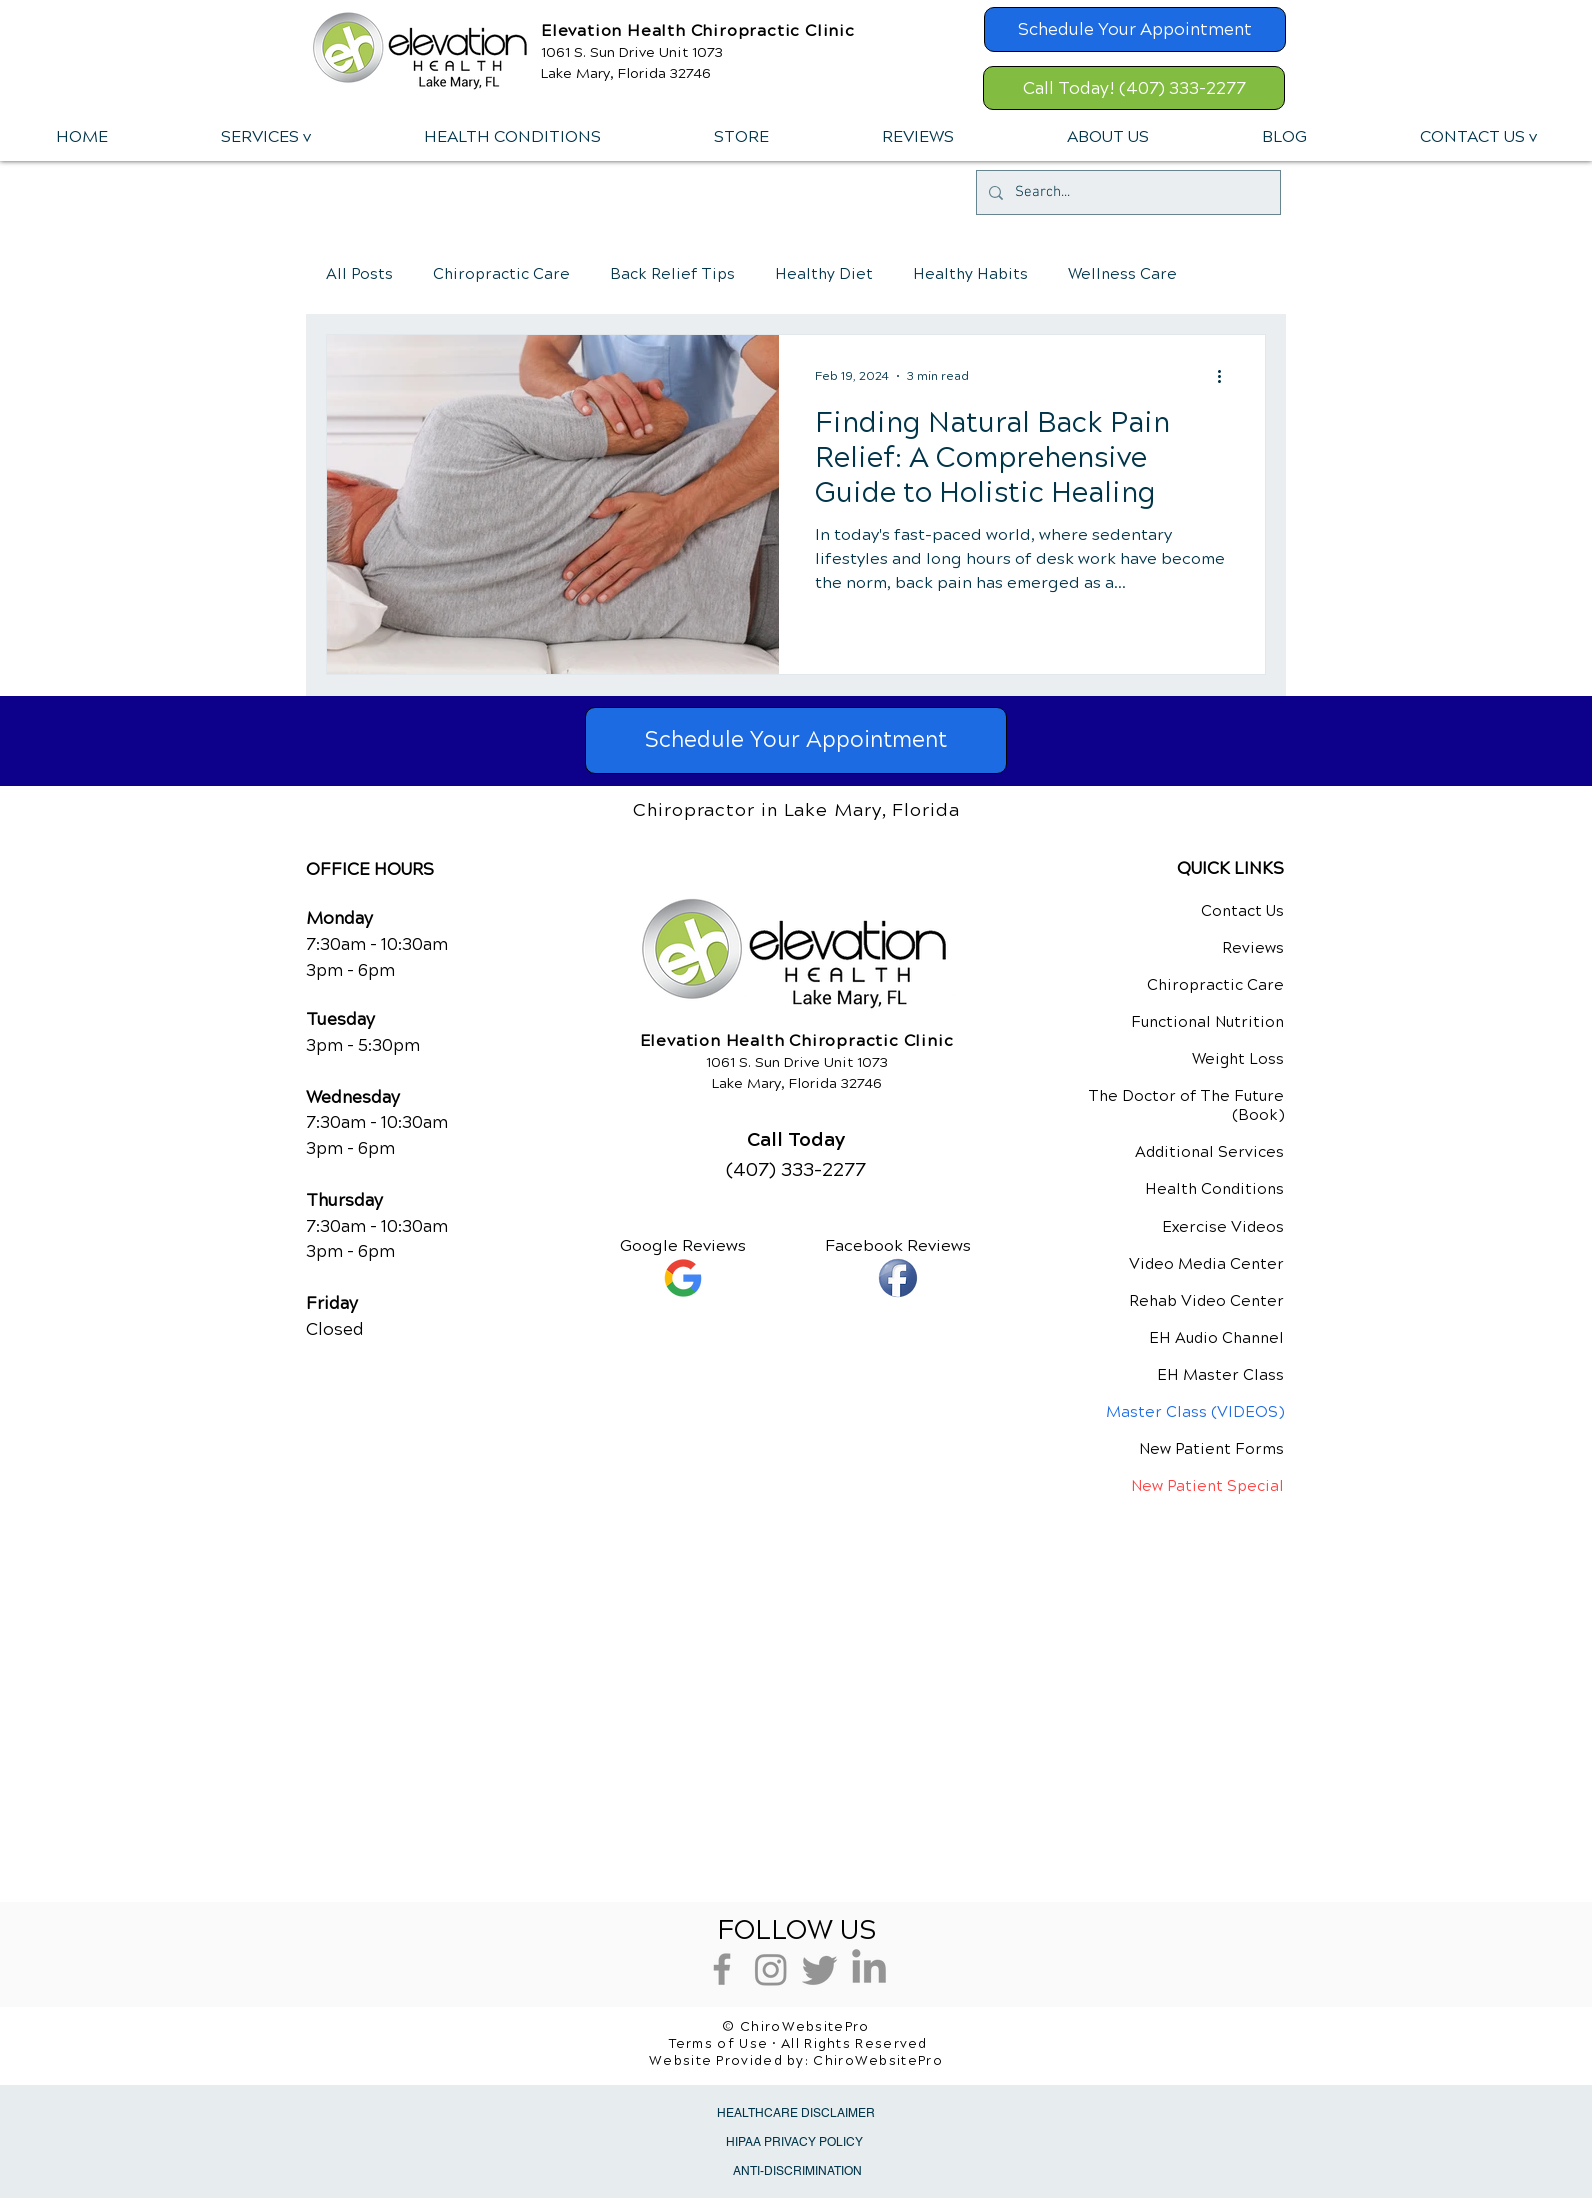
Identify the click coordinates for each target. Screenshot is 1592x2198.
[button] (265, 137)
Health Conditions (1214, 1189)
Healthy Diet (824, 274)
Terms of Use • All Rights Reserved (798, 2044)
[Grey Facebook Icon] (722, 1969)
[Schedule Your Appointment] (1135, 29)
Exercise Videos (1223, 1227)
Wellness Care (1122, 274)
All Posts (359, 274)
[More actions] (1226, 376)
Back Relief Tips (672, 274)
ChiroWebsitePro (878, 2061)
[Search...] (1126, 192)
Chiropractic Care (501, 274)
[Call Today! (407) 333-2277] (1134, 88)
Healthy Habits (970, 274)
